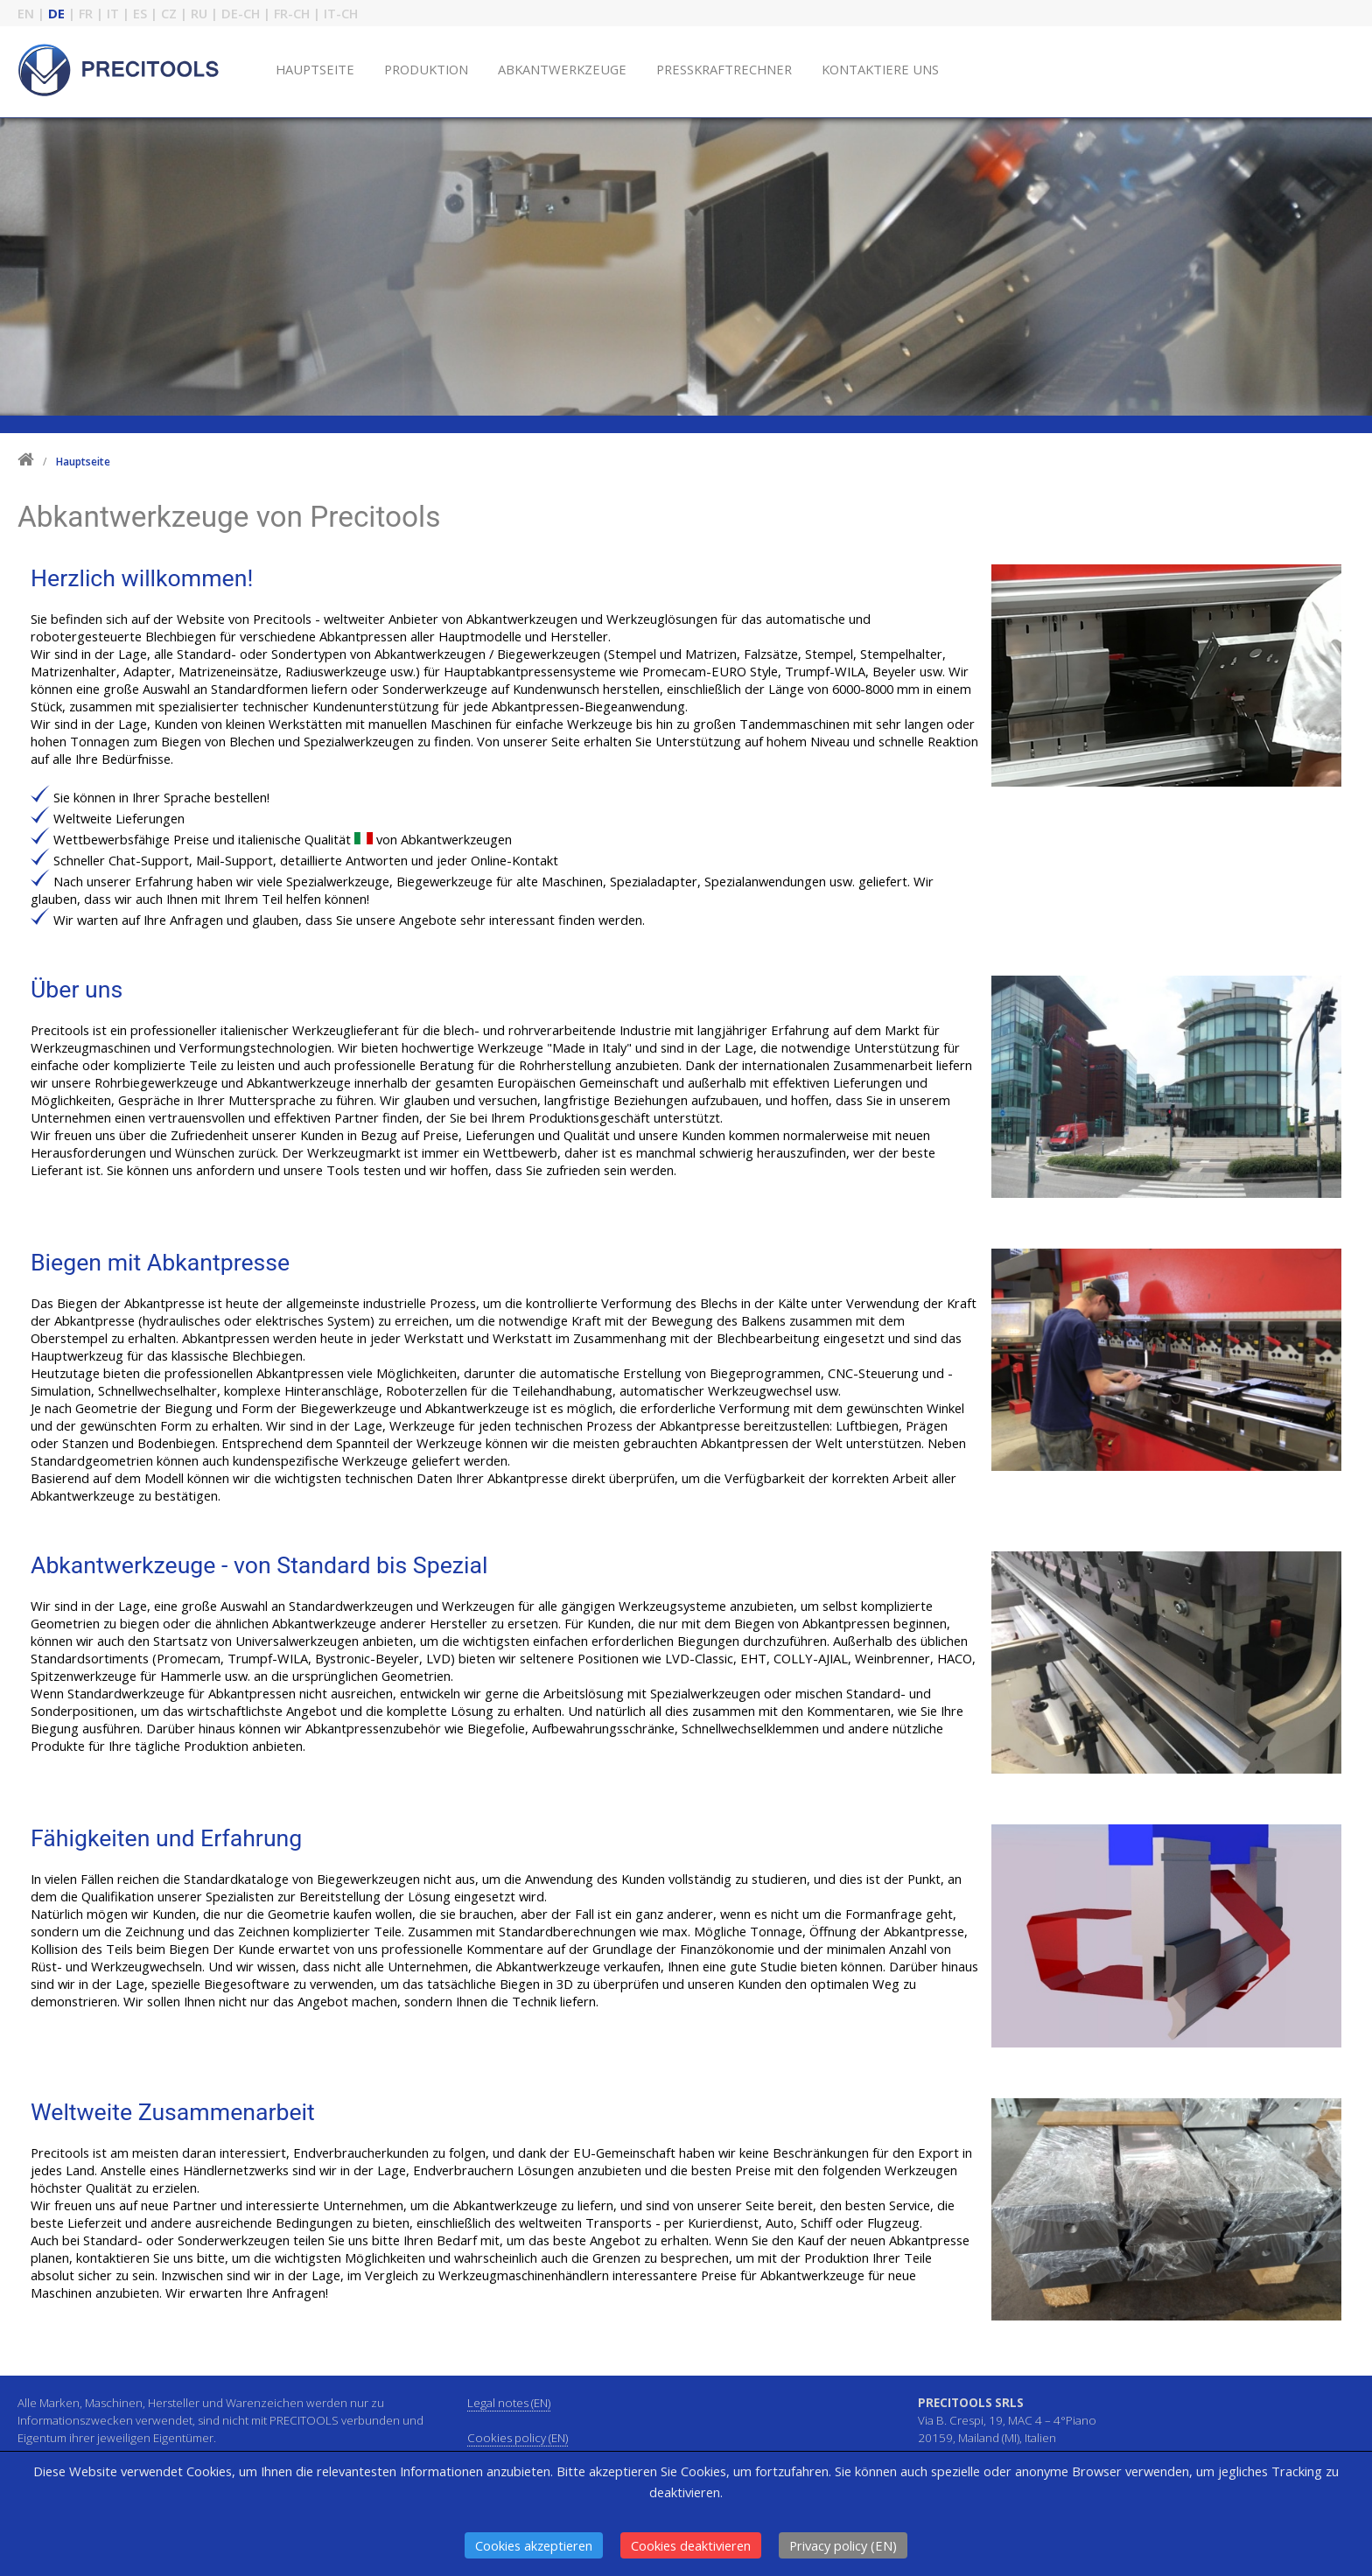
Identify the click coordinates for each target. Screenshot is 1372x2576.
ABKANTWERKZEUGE (562, 69)
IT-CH (341, 13)
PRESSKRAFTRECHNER (724, 69)
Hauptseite (83, 461)
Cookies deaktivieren (691, 2545)
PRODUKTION (426, 69)
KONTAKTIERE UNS (880, 69)
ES (140, 13)
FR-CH (292, 13)
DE (56, 13)
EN (26, 13)
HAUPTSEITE (315, 69)
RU (199, 13)
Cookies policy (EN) (517, 2438)
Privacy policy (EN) (843, 2545)
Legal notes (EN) (508, 2403)
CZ (169, 13)
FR (86, 13)
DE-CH (240, 13)
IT (113, 13)
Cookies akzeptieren (533, 2545)
